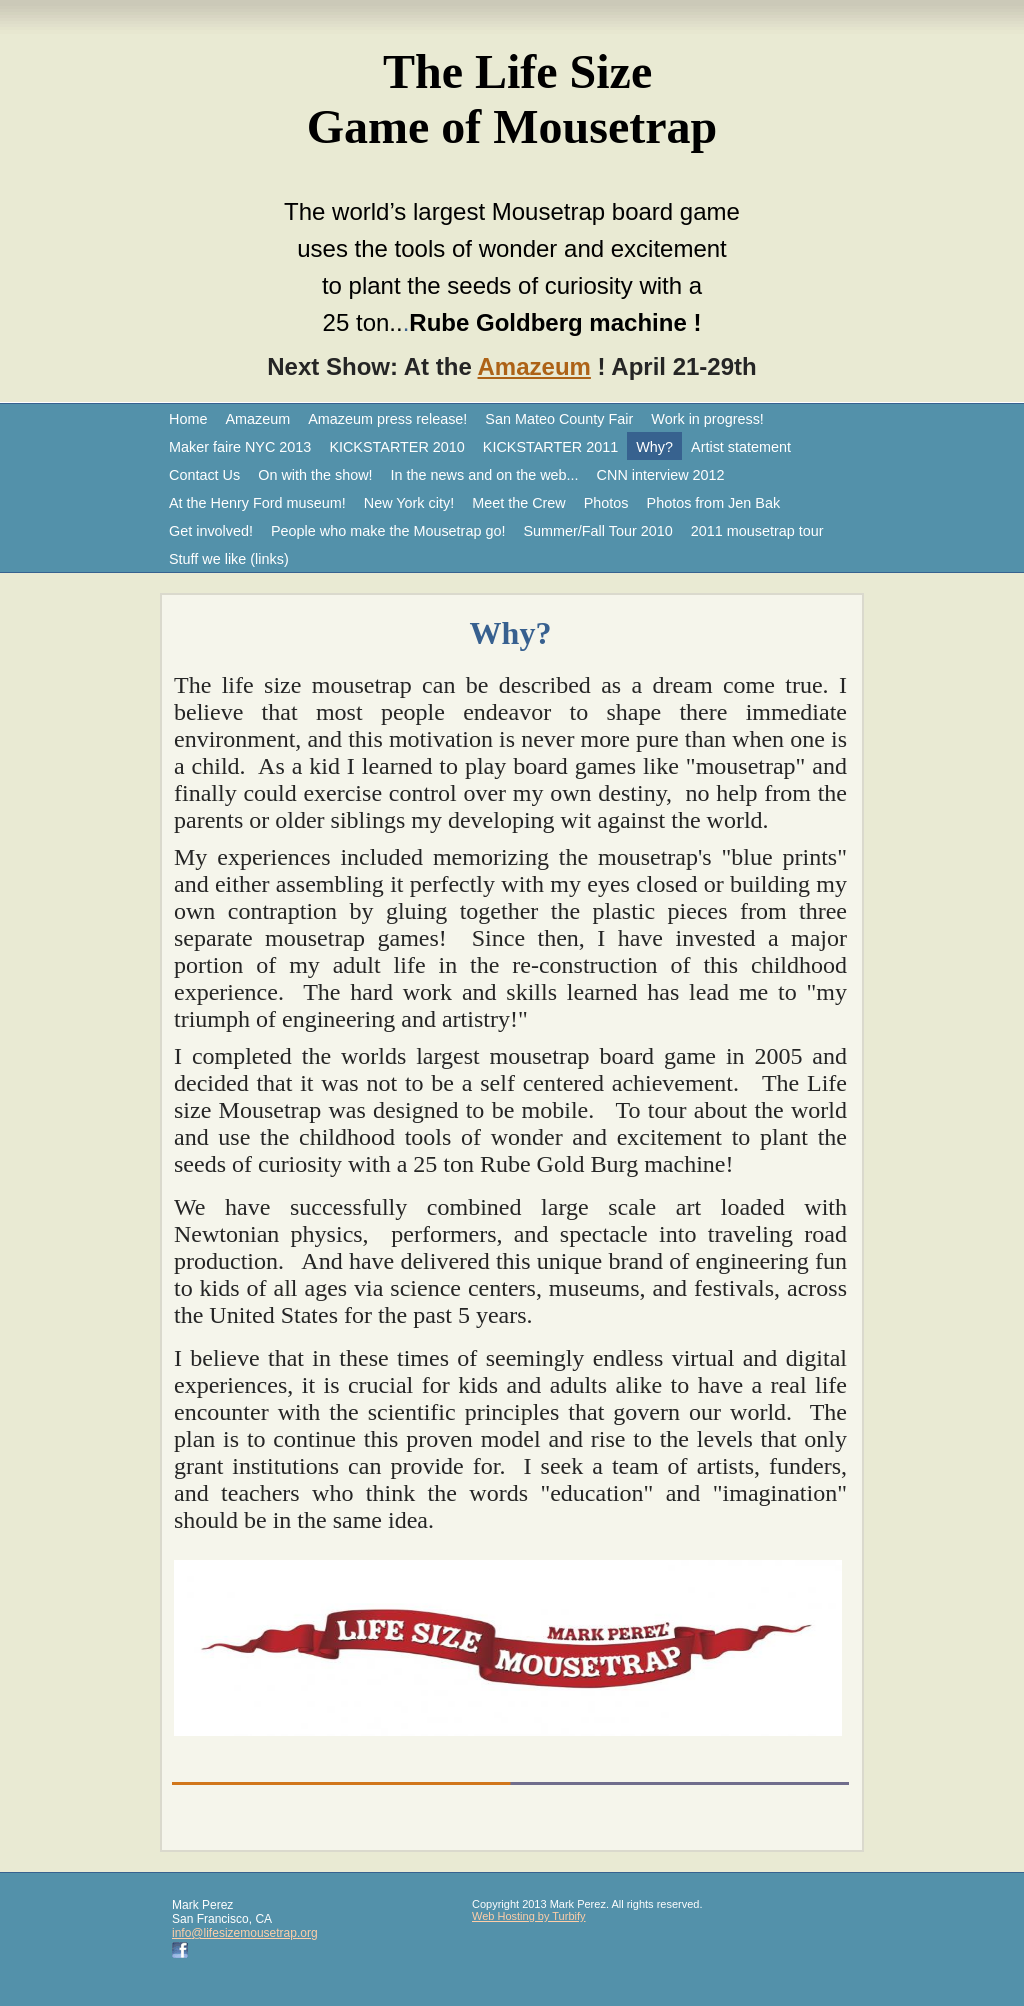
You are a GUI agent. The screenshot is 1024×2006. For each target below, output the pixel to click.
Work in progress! (707, 419)
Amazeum (534, 366)
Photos (606, 503)
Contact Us (204, 475)
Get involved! (211, 531)
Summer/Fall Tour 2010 (597, 531)
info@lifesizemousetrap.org (245, 1933)
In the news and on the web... (485, 475)
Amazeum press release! (387, 419)
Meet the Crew (519, 503)
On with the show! (315, 475)
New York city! (409, 503)
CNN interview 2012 (661, 475)
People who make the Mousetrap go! (388, 531)
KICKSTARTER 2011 (550, 447)
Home (188, 419)
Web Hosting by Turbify (529, 1916)
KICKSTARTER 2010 (396, 447)
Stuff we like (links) (229, 559)
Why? (654, 447)
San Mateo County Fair (559, 419)
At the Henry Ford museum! (257, 503)
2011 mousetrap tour (757, 531)
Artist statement (741, 447)
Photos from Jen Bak (714, 503)
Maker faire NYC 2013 (240, 447)
